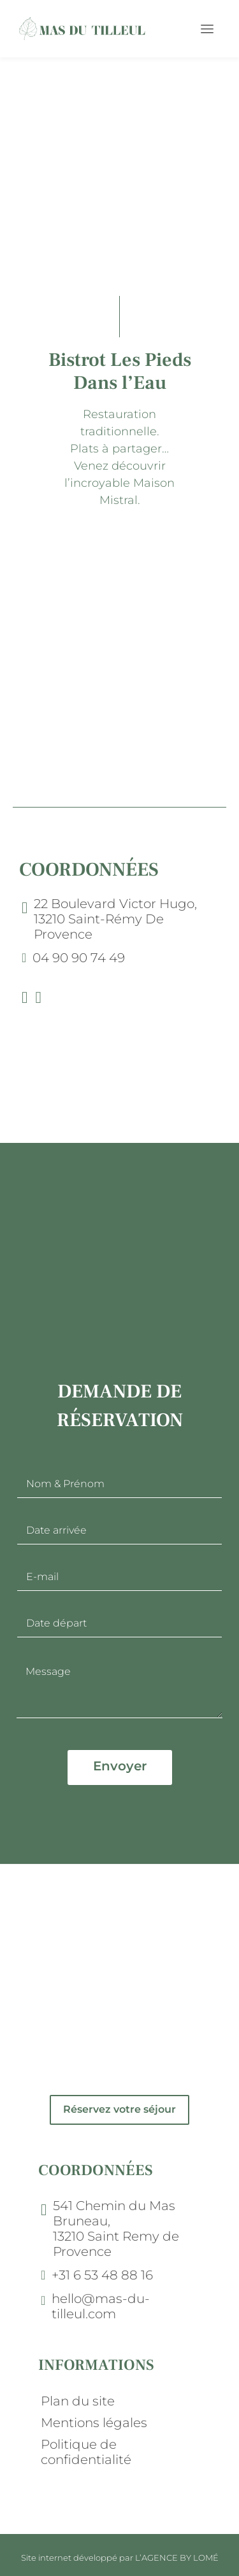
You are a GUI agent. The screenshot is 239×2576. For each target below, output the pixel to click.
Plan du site (78, 2401)
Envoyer (120, 1766)
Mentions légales (94, 2422)
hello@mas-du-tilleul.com (101, 2306)
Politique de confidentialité (86, 2452)
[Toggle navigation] (207, 28)
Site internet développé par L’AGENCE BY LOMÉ (120, 2557)
